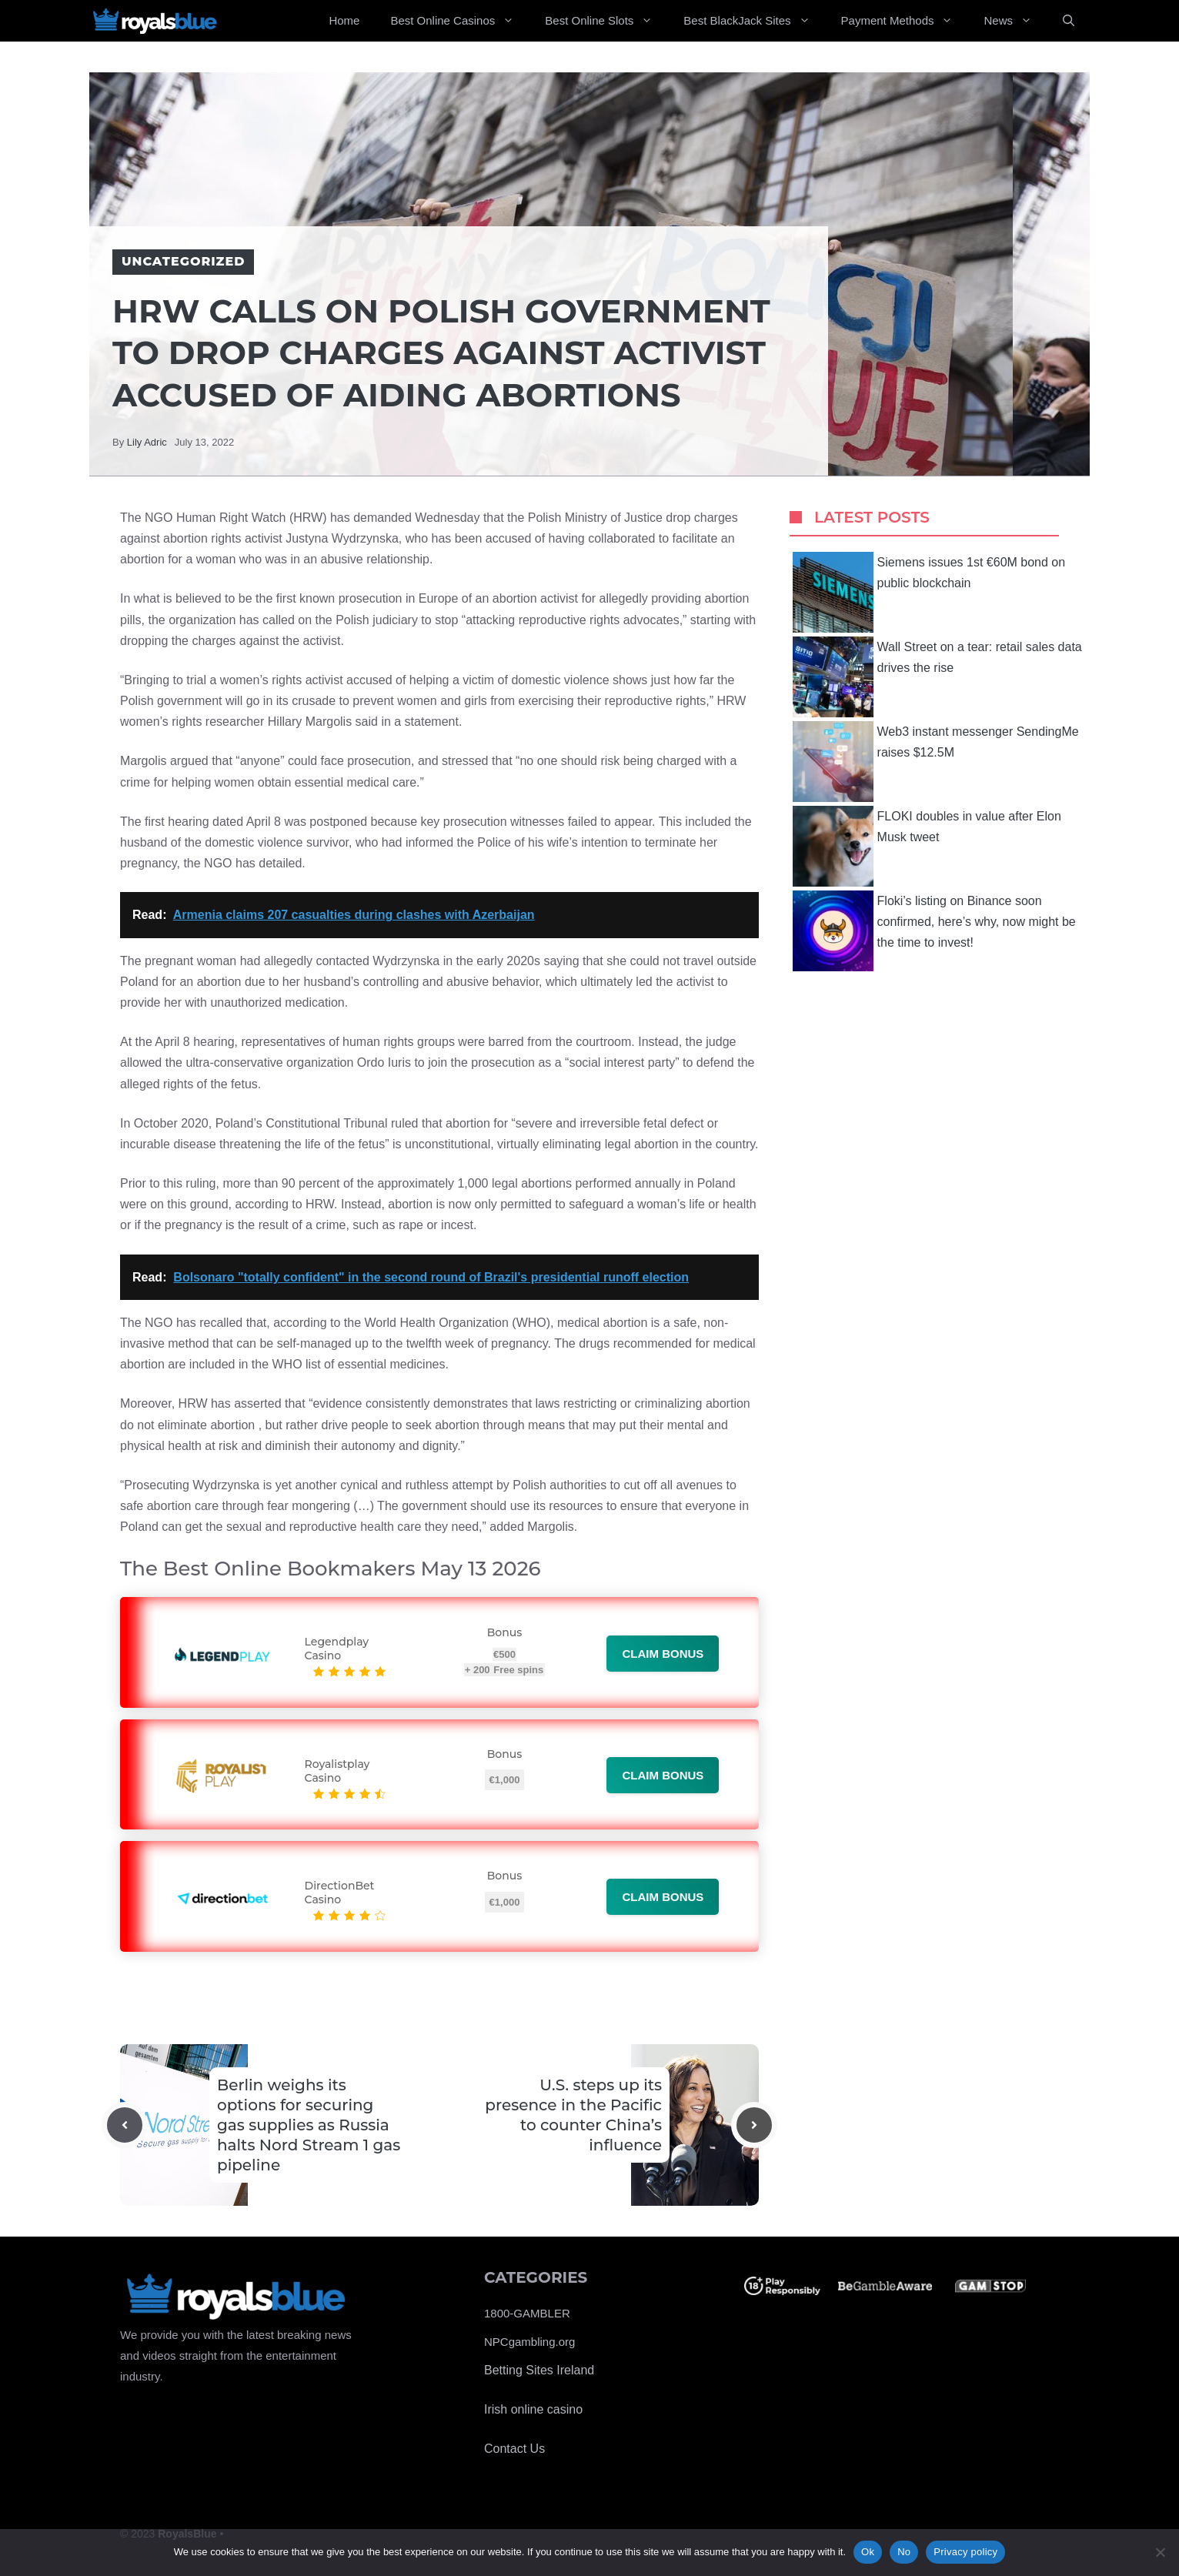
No (903, 2552)
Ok (867, 2552)
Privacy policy (965, 2552)
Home (344, 20)
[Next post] (754, 2125)
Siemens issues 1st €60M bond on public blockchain (929, 592)
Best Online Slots (606, 21)
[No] (1159, 2552)
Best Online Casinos (459, 21)
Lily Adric (147, 442)
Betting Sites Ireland (539, 2370)
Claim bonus (662, 1653)
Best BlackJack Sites (754, 21)
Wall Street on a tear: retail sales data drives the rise (937, 676)
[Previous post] (125, 2125)
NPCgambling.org (529, 2341)
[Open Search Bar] (1068, 21)
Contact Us (514, 2448)
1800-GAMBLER (527, 2313)
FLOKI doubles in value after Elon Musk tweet (927, 846)
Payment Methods (905, 21)
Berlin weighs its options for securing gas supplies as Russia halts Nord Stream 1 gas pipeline (308, 2125)
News (1015, 21)
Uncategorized (183, 261)
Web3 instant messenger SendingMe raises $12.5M (936, 761)
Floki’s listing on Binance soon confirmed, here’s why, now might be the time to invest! (934, 930)
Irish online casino (533, 2409)
